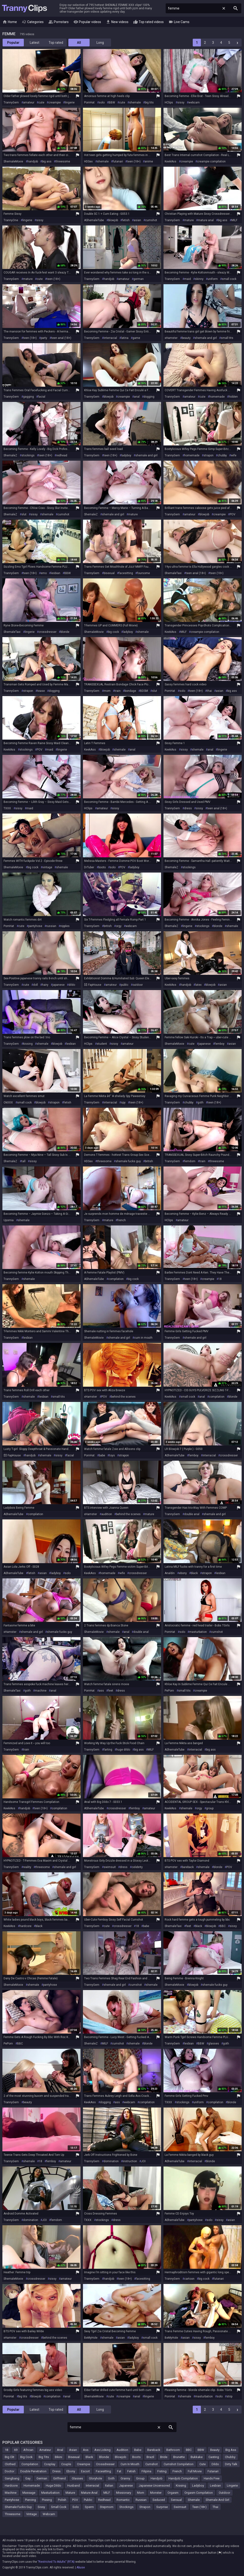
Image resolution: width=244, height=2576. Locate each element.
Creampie (83, 2464)
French (177, 2471)
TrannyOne (11, 220)
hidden (233, 396)
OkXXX (8, 1102)
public (124, 984)
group (210, 1808)
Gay (27, 2478)
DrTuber (89, 867)
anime (149, 161)
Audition (122, 2450)
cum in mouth (143, 1337)
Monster (156, 2492)
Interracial (92, 2485)
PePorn (169, 1690)
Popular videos (87, 22)
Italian (109, 2485)
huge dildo (123, 1749)
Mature (70, 2492)
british (108, 926)
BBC (223, 1926)
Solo (75, 2507)
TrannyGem (11, 102)
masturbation (198, 1632)
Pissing (47, 2500)
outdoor (137, 984)
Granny (125, 2478)
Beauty (214, 2450)
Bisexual (74, 2457)
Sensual (176, 2500)
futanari (118, 161)
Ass (85, 2450)
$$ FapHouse (92, 984)
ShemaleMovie (13, 161)
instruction (130, 2161)
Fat (119, 2471)
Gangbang (12, 2478)
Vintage (31, 2514)
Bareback (153, 2450)
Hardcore (11, 2485)
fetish (126, 220)
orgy (119, 926)
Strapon (144, 2507)
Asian (73, 2450)
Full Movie (195, 2471)
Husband (73, 2485)
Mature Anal (89, 2492)
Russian (141, 2500)
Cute (202, 2464)
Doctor (9, 2471)
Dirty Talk (231, 2464)
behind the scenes (123, 1396)
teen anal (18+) (61, 338)
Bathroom (173, 2450)
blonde (65, 632)
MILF (234, 220)
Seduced (158, 2500)
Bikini (58, 2457)
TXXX (7, 808)
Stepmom (106, 2507)
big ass (46, 161)
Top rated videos (148, 22)
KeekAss (170, 161)
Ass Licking (102, 2450)
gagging (28, 396)
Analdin (170, 1573)
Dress (56, 2471)
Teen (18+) (199, 2507)
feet (110, 1690)
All (79, 42)
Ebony (70, 2471)
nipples (65, 926)
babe (102, 1455)
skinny (199, 279)
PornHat (89, 102)
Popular (13, 42)
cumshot (151, 220)
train (118, 691)
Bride (163, 2457)
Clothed (10, 2464)
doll (35, 984)
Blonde (104, 2457)
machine (40, 1690)
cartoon (189, 2278)
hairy (45, 984)
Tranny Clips (24, 8)
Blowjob (120, 2457)
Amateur (45, 2450)
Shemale (194, 2500)
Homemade (32, 2485)
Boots (136, 2457)
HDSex (88, 161)
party (44, 338)
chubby (222, 455)
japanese (58, 984)
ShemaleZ (10, 455)
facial (41, 396)
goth (200, 1102)
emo (44, 573)
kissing (28, 1043)
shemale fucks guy (128, 1161)
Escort (85, 2471)
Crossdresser (105, 2464)
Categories (33, 22)
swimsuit (110, 1867)
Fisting (162, 2471)
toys (112, 1455)
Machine (10, 2492)
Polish (62, 2500)
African (28, 2450)
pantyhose (35, 926)
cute (41, 102)
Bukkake (197, 2457)
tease (41, 691)
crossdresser (47, 632)
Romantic (123, 2500)
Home (9, 22)
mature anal (206, 220)
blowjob (113, 220)
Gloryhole (95, 2478)
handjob (32, 161)
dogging (149, 396)
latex (198, 984)
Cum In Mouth (130, 2464)
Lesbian (215, 2485)
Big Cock (26, 2457)
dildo (72, 984)
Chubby (230, 2457)
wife (233, 455)
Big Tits (44, 2457)
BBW (112, 102)
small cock (229, 279)
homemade (217, 396)
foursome (143, 573)
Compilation (29, 2464)
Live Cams (178, 22)
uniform (213, 279)
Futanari (213, 2471)
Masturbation (50, 2492)
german (138, 279)
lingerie (70, 102)
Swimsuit (180, 2507)
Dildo (215, 2464)
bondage (130, 691)
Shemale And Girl (217, 2500)
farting (108, 1749)
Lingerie (232, 2485)
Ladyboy (198, 2485)
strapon (208, 455)
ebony (183, 1573)
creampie (54, 102)
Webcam (49, 2514)
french (121, 1220)
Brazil (150, 2457)
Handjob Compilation (183, 2478)
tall (23, 1161)
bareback (188, 1867)
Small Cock (58, 2507)
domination (111, 2161)
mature (189, 220)
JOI (143, 2161)
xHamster (171, 338)
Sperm (89, 2507)
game (136, 338)
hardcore (25, 1926)
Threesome (12, 2514)
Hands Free (211, 2478)
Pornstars (58, 22)
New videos (117, 22)
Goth (111, 2478)
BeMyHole (90, 2337)
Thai (215, 2507)
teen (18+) (134, 161)
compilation (116, 1279)
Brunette (179, 2457)
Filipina (146, 2471)
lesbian (55, 573)
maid (187, 279)
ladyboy (126, 455)
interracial (110, 338)
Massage (28, 2492)
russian (51, 926)
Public (88, 2500)
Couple (66, 2464)
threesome (63, 161)
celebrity (137, 1867)
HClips (169, 102)
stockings (28, 455)
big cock (113, 632)
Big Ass (230, 2450)
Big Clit (9, 2457)
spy (123, 1102)
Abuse (80, 2567)
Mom (140, 2492)
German (41, 2478)
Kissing (181, 2485)
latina (124, 338)
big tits (149, 102)
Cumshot (151, 2464)
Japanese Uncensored (154, 2485)
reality (27, 1867)
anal (137, 396)
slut (23, 514)
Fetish (131, 2471)
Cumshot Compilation (178, 2464)
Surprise (162, 2507)
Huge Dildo (53, 2485)
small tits (227, 338)
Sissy (41, 2507)
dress (188, 808)
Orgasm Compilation (198, 2492)
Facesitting (103, 2471)
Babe (137, 2450)
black (194, 1573)
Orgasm (173, 2492)
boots (102, 867)
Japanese (126, 2485)
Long (100, 42)
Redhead (104, 2500)
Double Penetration (33, 2471)
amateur (28, 102)
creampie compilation (211, 161)
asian (137, 220)
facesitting (126, 573)
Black (89, 2457)
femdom (189, 1161)
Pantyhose (12, 2500)
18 (220, 1279)
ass (101, 1690)
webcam (194, 102)
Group (140, 2478)
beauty (186, 338)
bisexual (109, 573)
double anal (191, 1514)
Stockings (126, 2507)
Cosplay (49, 2464)
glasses (213, 2043)
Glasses (77, 2478)
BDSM (144, 691)
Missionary (123, 2492)
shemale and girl (206, 338)
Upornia (9, 1220)
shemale (135, 102)
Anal (60, 2450)
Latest (34, 42)
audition (106, 1514)
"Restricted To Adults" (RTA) (56, 2561)
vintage (47, 867)
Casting (213, 2457)
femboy (219, 1043)
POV (232, 514)
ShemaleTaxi (173, 573)
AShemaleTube (94, 220)
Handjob (157, 2478)
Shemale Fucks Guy (18, 2507)
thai (209, 691)
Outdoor (224, 2492)
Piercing (30, 2500)
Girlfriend (59, 2478)
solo (102, 102)
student (102, 1043)
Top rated (56, 42)
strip (229, 2396)
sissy (180, 102)
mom (107, 691)
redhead (61, 455)
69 (15, 2450)
